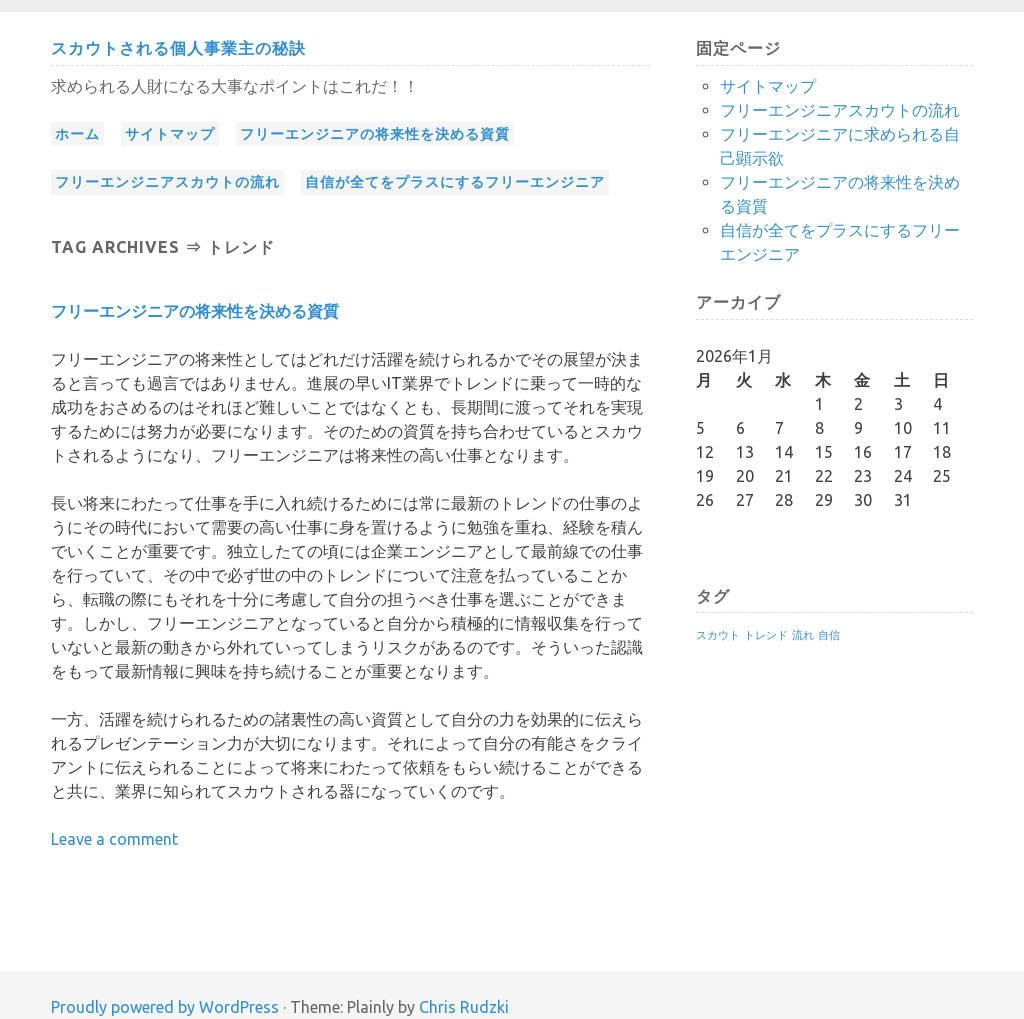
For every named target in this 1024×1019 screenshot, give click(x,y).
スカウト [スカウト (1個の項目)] (718, 635)
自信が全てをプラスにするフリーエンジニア (455, 182)
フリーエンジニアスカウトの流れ (167, 182)
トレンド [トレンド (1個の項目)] (766, 635)
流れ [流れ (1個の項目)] (803, 635)
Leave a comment (114, 839)
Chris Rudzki (464, 1007)
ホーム (77, 134)
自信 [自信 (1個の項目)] (829, 635)
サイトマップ (170, 134)
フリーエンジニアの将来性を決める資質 (375, 134)
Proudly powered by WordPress (165, 1007)
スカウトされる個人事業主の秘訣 (178, 48)
